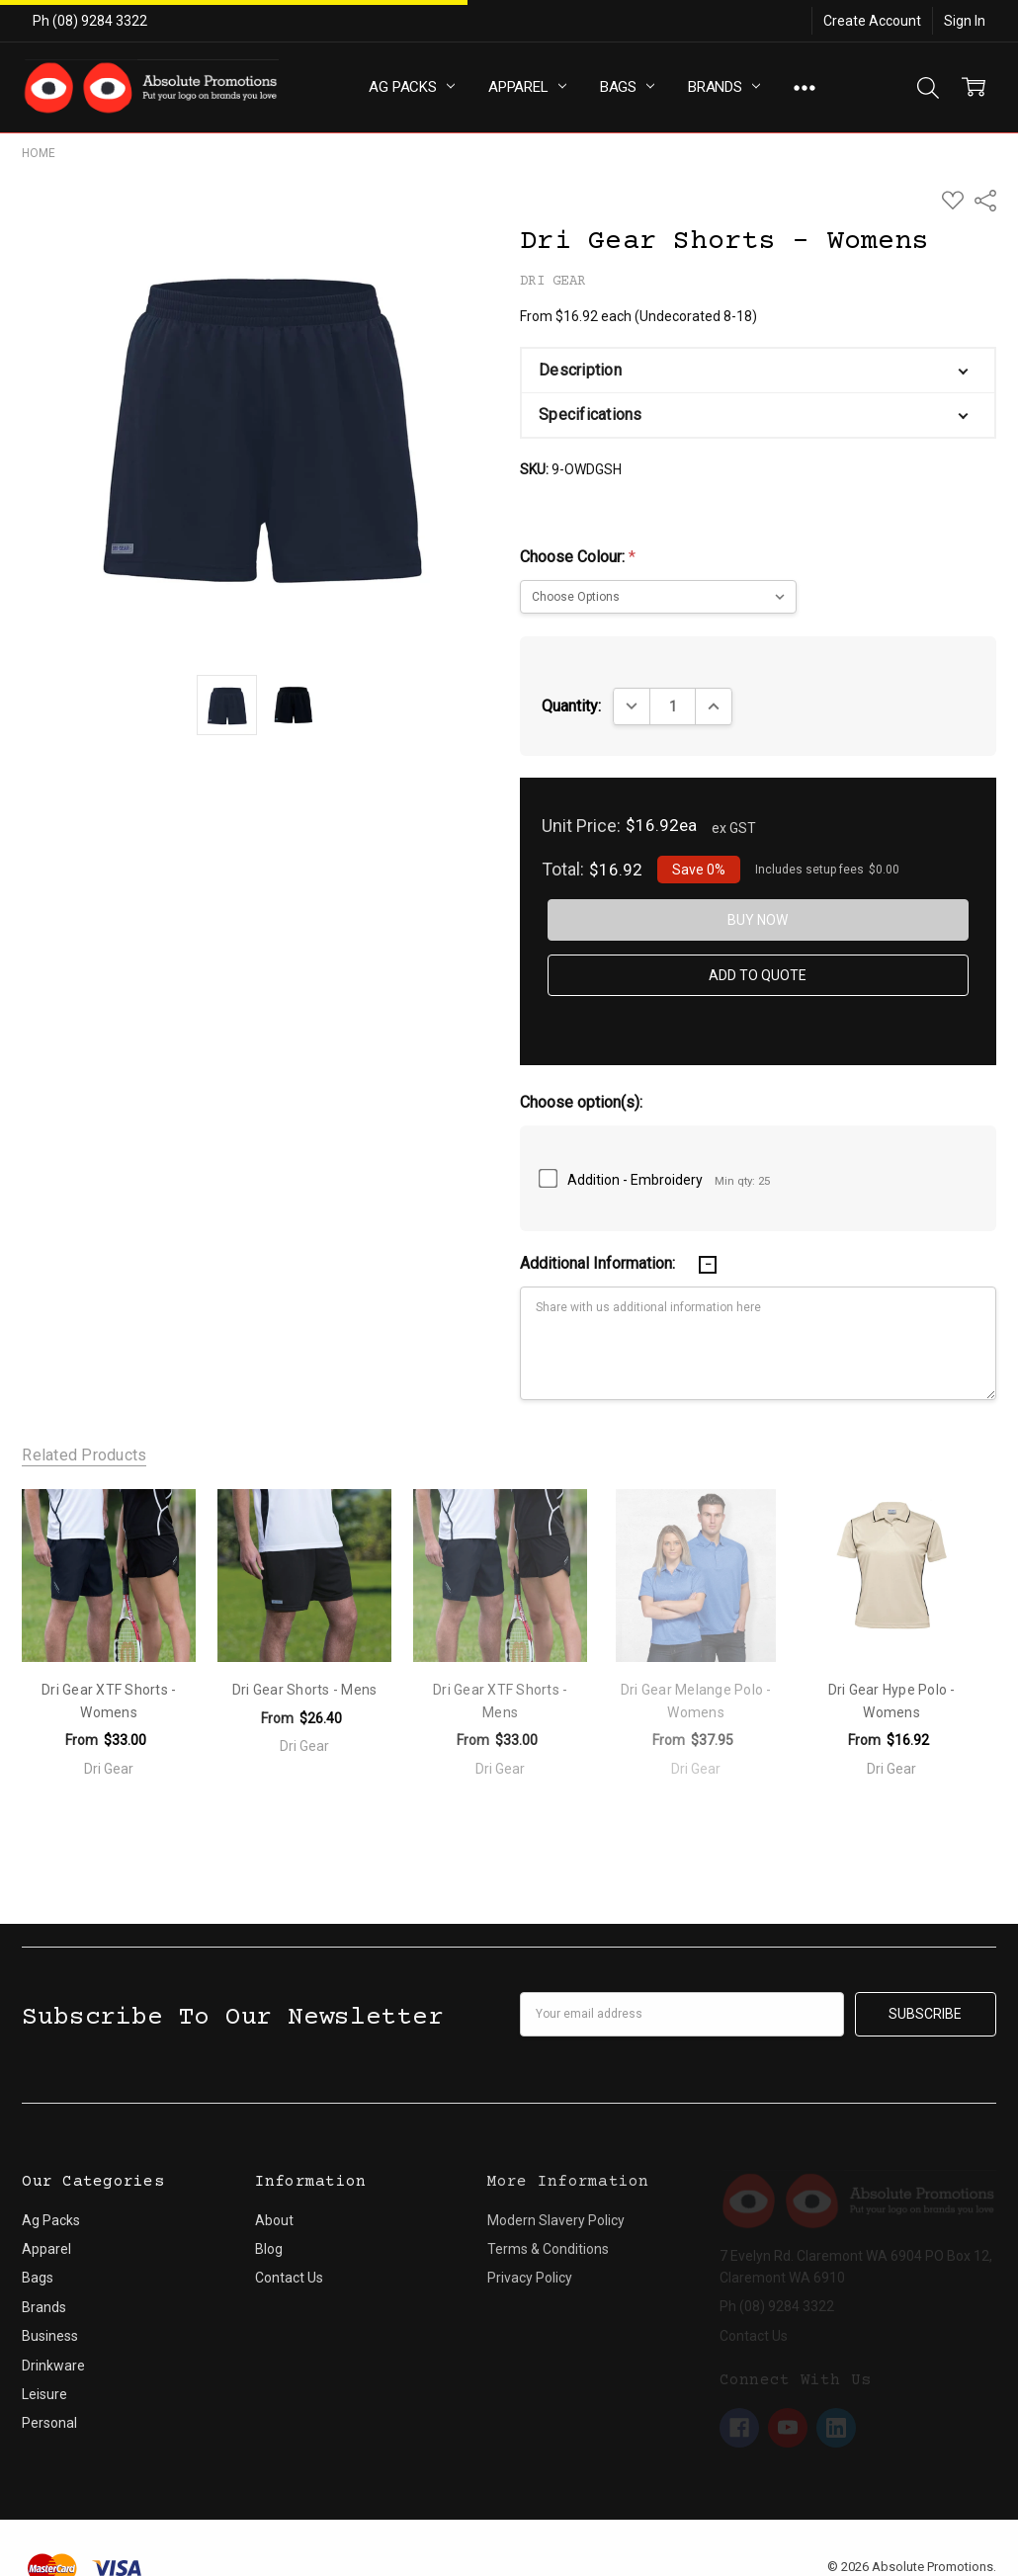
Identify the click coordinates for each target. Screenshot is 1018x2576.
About (274, 2192)
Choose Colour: (578, 556)
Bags (627, 87)
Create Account (872, 21)
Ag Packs (412, 87)
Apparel (527, 87)
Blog (269, 2221)
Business (50, 2308)
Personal (49, 2395)
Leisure (44, 2366)
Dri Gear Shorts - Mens (305, 1690)
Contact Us (289, 2250)
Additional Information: (599, 1263)
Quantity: (571, 706)
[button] (757, 370)
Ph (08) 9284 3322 (90, 21)
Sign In (964, 21)
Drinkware (53, 2337)
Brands (724, 87)
